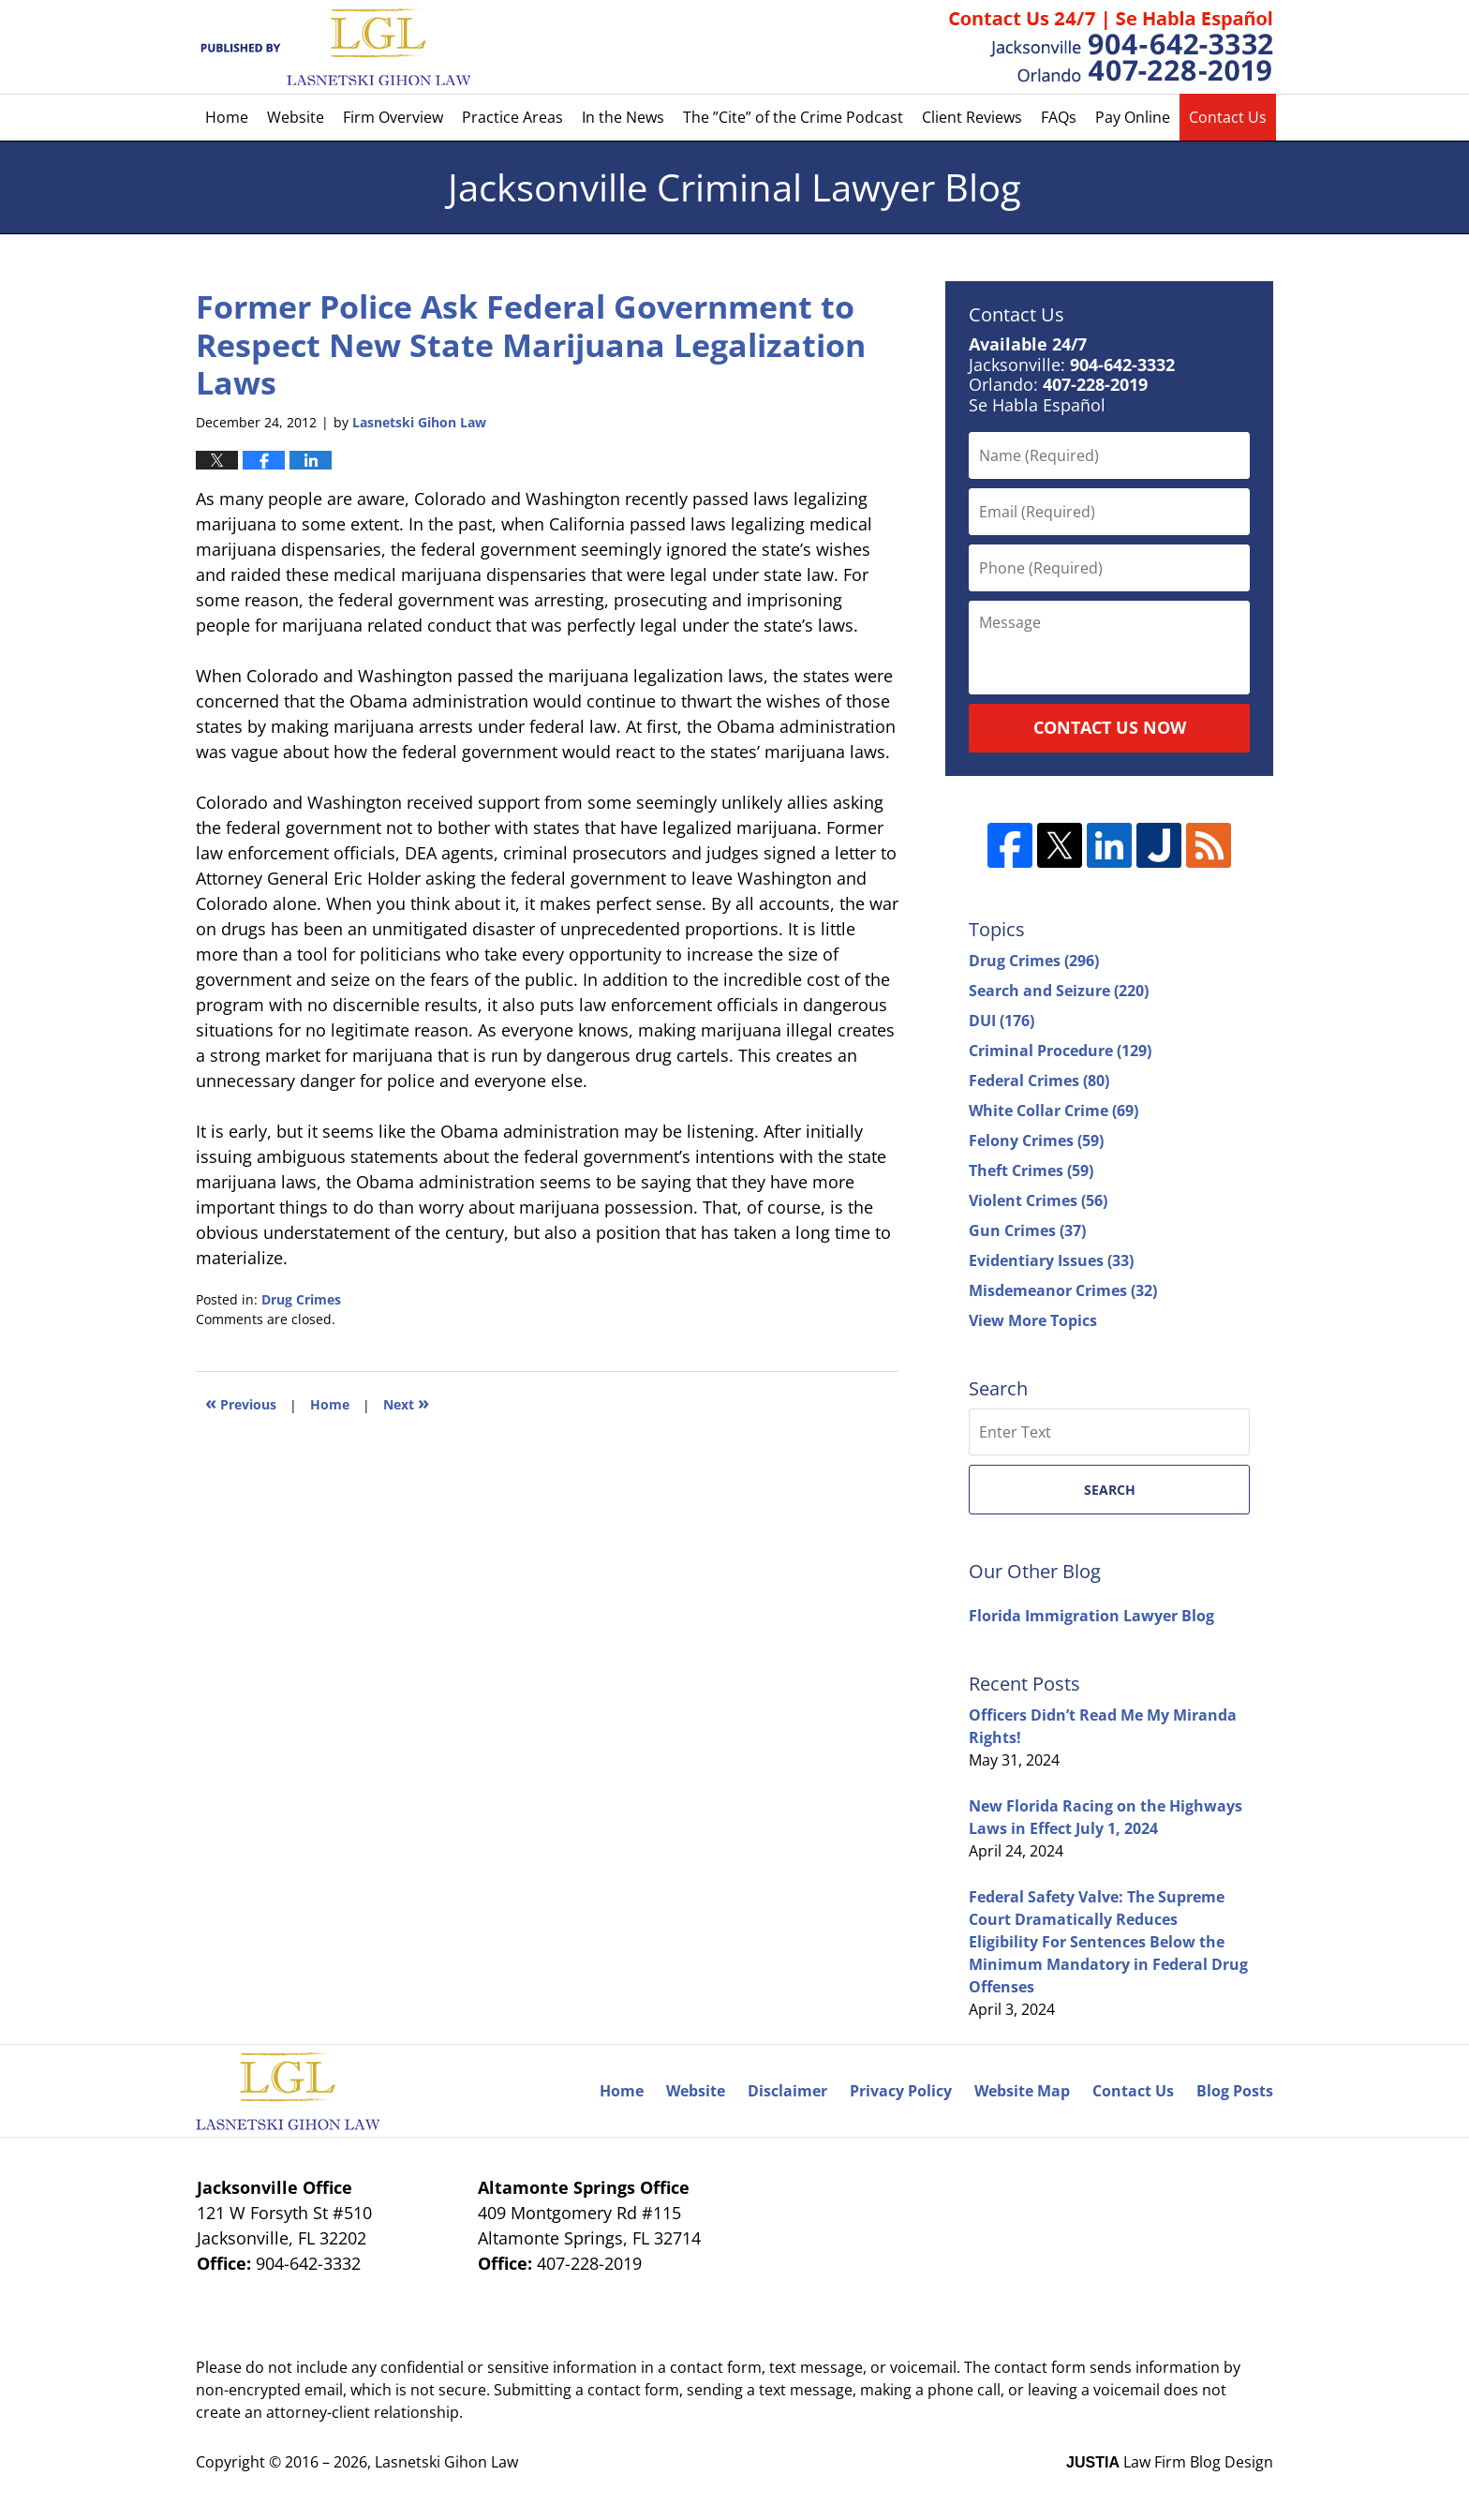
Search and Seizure (1059, 990)
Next (406, 1402)
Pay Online (1132, 117)
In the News (623, 117)
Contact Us (1228, 117)
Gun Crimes (1027, 1230)
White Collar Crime (1053, 1110)
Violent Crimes (1038, 1200)
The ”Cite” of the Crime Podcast (793, 117)
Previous (240, 1402)
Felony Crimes (1036, 1140)
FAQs (1058, 117)
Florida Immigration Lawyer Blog (1091, 1615)
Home (226, 117)
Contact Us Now (1109, 727)
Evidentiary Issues (1051, 1260)
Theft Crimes (1031, 1170)
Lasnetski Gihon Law (446, 2462)
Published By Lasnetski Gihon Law (1111, 46)
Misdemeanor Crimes (1063, 1290)
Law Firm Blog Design (1169, 2462)
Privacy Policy (901, 2090)
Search (1109, 1490)
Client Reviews (972, 117)
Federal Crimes (1039, 1080)
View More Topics (1033, 1320)
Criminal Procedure (1060, 1050)
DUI (1001, 1020)
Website (295, 117)
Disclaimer (787, 2090)
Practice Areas (512, 117)
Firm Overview (393, 117)
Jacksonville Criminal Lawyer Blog (333, 47)
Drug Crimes (301, 1299)
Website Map (1022, 2090)
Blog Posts (1234, 2090)
